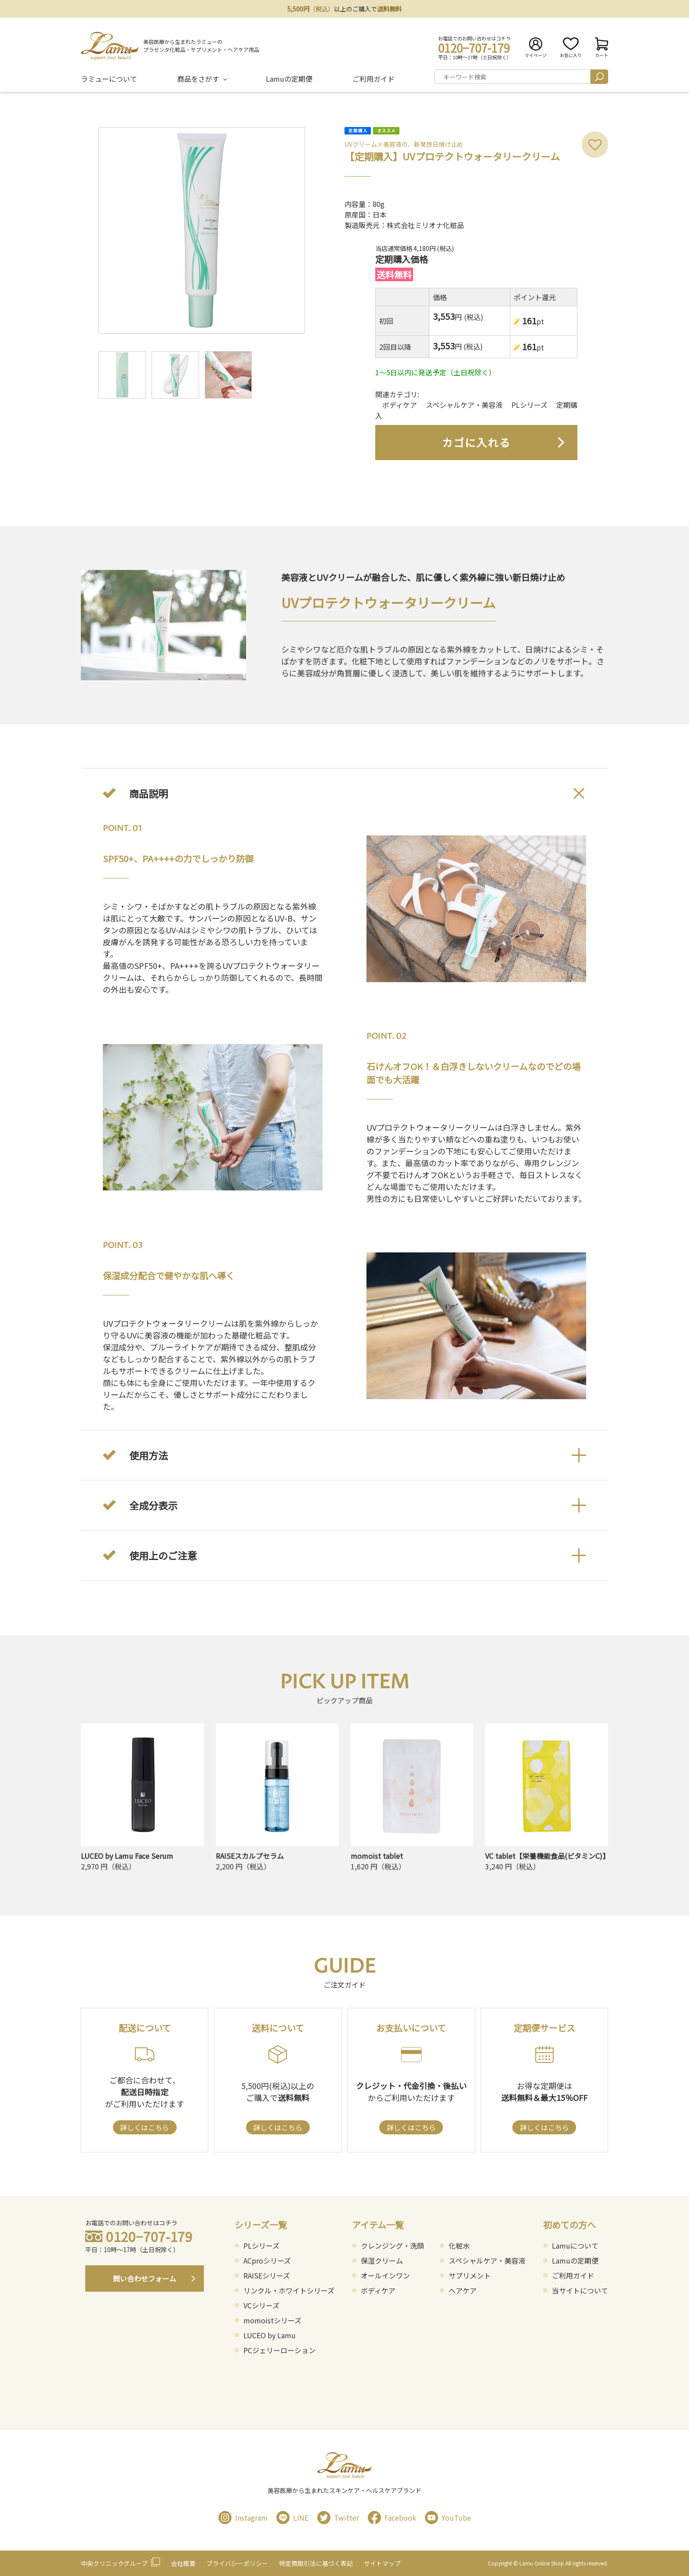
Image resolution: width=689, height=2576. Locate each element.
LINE (292, 2517)
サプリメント (470, 2275)
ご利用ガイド (373, 78)
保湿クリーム (382, 2260)
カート (601, 47)
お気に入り (571, 47)
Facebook (392, 2517)
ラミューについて (109, 78)
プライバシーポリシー (237, 2563)
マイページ (536, 47)
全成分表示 (153, 1505)
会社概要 (183, 2563)
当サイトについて (580, 2290)
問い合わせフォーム (144, 2278)
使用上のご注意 (163, 1555)
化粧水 (459, 2245)
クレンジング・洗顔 (392, 2245)
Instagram (243, 2517)
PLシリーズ (529, 404)
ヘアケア (463, 2290)
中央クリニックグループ (114, 2563)
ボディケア (399, 404)
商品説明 (148, 793)
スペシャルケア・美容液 (464, 404)
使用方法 (148, 1455)
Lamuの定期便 (289, 78)
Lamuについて (575, 2245)
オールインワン (385, 2275)
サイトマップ (382, 2563)
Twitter (338, 2517)
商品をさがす (198, 78)
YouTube (448, 2517)
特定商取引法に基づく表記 (316, 2563)
